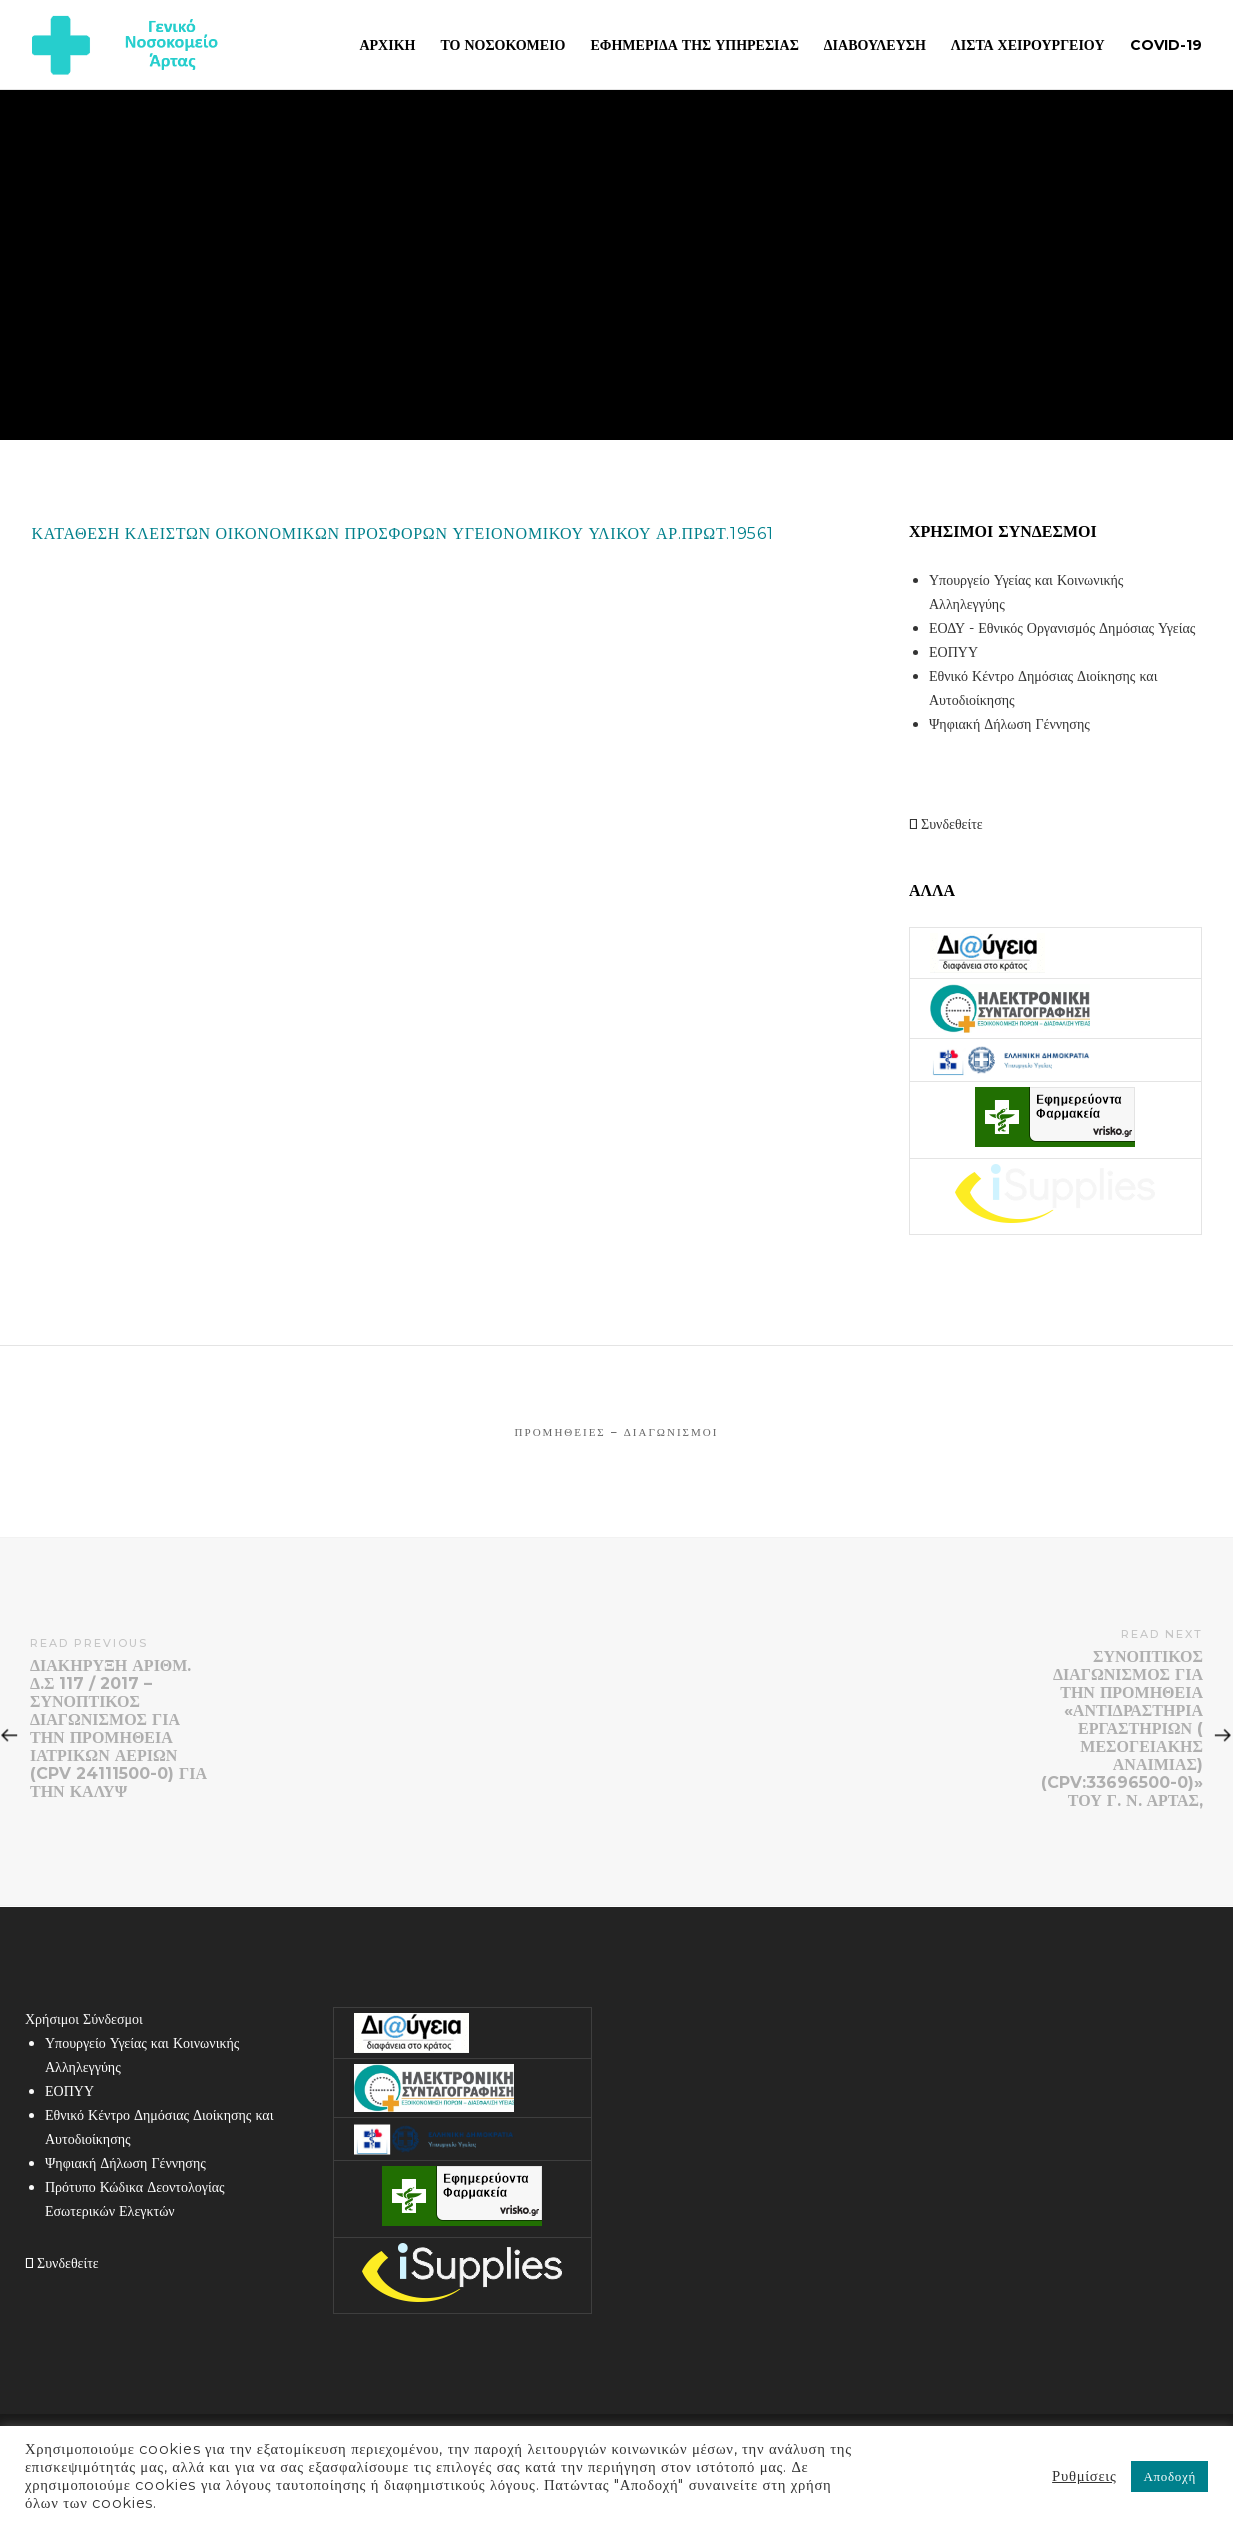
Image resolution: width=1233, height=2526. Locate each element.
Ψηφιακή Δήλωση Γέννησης (1009, 724)
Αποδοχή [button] (1169, 2476)
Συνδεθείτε (946, 824)
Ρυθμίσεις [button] (1084, 2476)
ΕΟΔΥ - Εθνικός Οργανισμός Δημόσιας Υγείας (1062, 628)
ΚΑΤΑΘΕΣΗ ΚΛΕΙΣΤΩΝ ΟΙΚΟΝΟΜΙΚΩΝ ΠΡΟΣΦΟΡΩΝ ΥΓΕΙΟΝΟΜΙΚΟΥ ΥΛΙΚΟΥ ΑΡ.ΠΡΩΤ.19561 (403, 533)
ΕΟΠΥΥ (953, 652)
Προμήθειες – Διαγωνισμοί (617, 1432)
